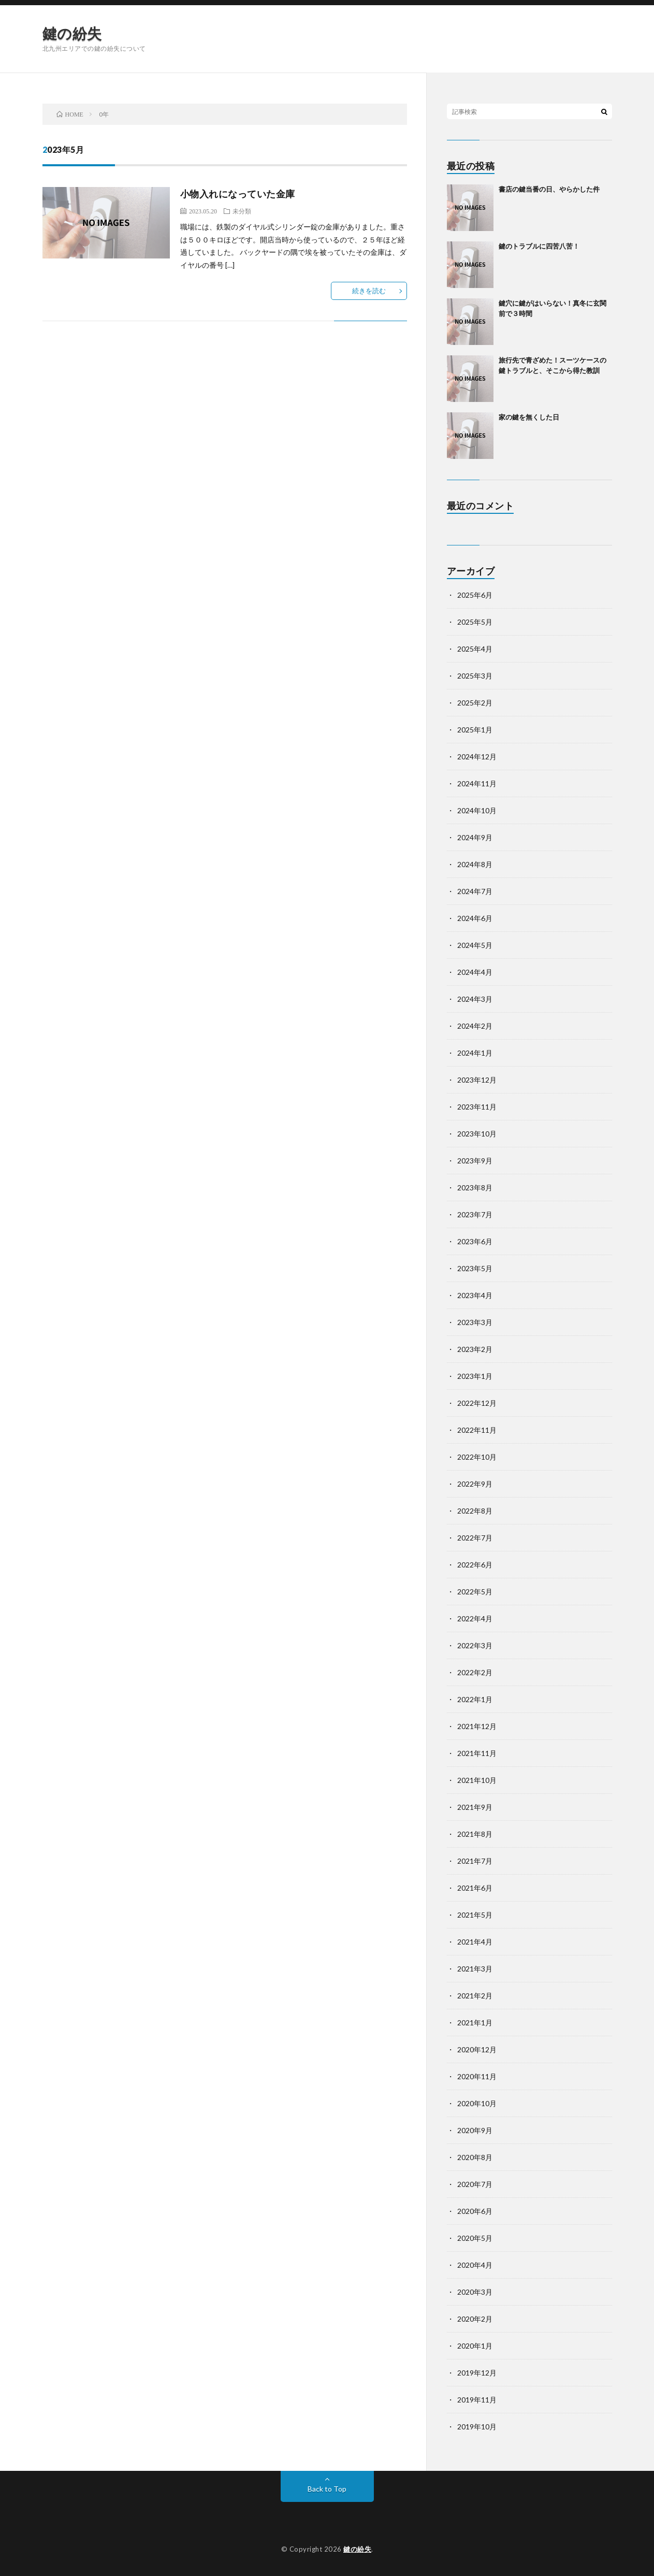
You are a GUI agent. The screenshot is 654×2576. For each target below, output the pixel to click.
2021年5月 (474, 1914)
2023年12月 (477, 1079)
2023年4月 (474, 1295)
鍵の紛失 (72, 33)
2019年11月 (477, 2399)
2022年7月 (474, 1537)
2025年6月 (474, 595)
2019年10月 (477, 2426)
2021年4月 (474, 1941)
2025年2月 (474, 702)
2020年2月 (474, 2318)
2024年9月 (474, 837)
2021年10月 (477, 1780)
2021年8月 (474, 1834)
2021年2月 (474, 1995)
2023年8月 (474, 1187)
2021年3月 (474, 1968)
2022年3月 (474, 1645)
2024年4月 (474, 972)
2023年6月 (474, 1241)
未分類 (241, 211)
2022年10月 (477, 1456)
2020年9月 (474, 2130)
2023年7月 (474, 1214)
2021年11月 (477, 1753)
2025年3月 (474, 675)
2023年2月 (474, 1349)
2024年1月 (474, 1052)
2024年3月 (474, 999)
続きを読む (369, 290)
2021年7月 (474, 1861)
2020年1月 (474, 2345)
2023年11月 (477, 1106)
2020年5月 (474, 2238)
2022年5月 (474, 1591)
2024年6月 (474, 918)
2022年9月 (474, 1483)
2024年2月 (474, 1025)
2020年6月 (474, 2211)
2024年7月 (474, 891)
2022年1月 (474, 1699)
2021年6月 (474, 1887)
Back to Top (327, 2488)
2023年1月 (474, 1376)
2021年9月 (474, 1807)
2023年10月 (477, 1133)
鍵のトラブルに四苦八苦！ (539, 246)
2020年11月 (477, 2076)
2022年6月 (474, 1564)
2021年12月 (477, 1726)
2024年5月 (474, 945)
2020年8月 (474, 2157)
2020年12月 (477, 2049)
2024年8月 (474, 864)
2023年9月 (474, 1160)
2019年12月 (477, 2372)
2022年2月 (474, 1672)
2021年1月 (474, 2022)
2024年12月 (477, 756)
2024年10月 (477, 810)
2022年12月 (477, 1403)
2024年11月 (477, 783)
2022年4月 (474, 1618)
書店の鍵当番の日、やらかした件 (549, 189)
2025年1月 (474, 729)
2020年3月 (474, 2291)
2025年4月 (474, 648)
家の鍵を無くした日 (529, 417)
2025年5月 (474, 621)
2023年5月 (474, 1268)
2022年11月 (477, 1430)
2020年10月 (477, 2103)
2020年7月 (474, 2184)
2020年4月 (474, 2265)
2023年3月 (474, 1322)
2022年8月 (474, 1510)
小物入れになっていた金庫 (237, 193)
